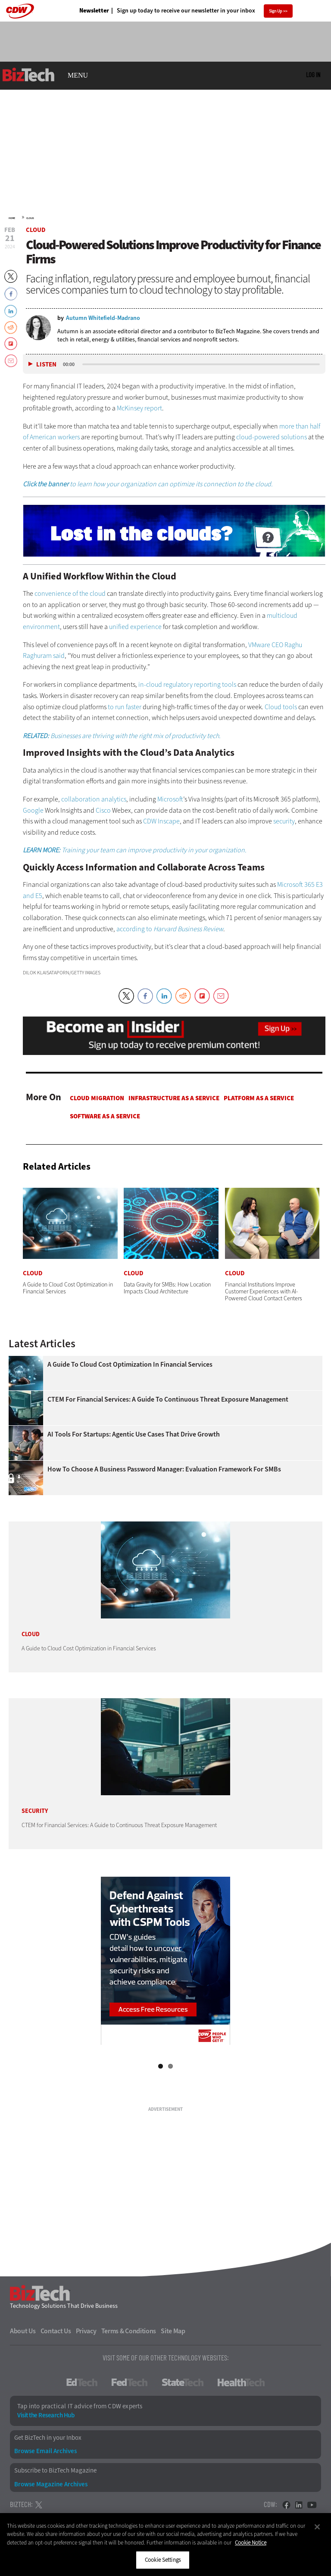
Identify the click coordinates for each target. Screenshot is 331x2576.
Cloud (30, 218)
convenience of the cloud (70, 593)
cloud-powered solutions (271, 436)
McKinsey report (139, 408)
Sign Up (275, 11)
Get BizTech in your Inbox (47, 2438)
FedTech (129, 2382)
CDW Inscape (161, 821)
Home (12, 218)
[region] (165, 2544)
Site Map (173, 2331)
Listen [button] (46, 364)
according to (169, 928)
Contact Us (56, 2331)
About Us (23, 2331)
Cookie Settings (163, 2559)
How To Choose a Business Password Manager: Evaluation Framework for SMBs (164, 1469)
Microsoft (170, 799)
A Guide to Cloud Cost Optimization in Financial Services (129, 1364)
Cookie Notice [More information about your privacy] (250, 2542)
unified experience (135, 626)
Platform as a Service (259, 1098)
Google (33, 810)
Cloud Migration (97, 1098)
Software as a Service (105, 1116)
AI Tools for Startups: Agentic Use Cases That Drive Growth (133, 1434)
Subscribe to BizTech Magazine (55, 2470)
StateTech (182, 2382)
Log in (313, 74)
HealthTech (241, 2382)
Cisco (103, 810)
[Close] (317, 2526)
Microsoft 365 (296, 884)
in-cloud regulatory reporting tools (187, 684)
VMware (259, 644)
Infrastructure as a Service (173, 1098)
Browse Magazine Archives (50, 2484)
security (284, 821)
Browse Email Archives (45, 2451)
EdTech (81, 2382)
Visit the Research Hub (45, 2415)
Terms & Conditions (128, 2331)
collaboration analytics (93, 799)
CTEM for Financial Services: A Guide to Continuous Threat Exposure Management (167, 1399)
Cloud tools (281, 706)
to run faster (124, 706)
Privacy (86, 2331)
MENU (78, 75)
